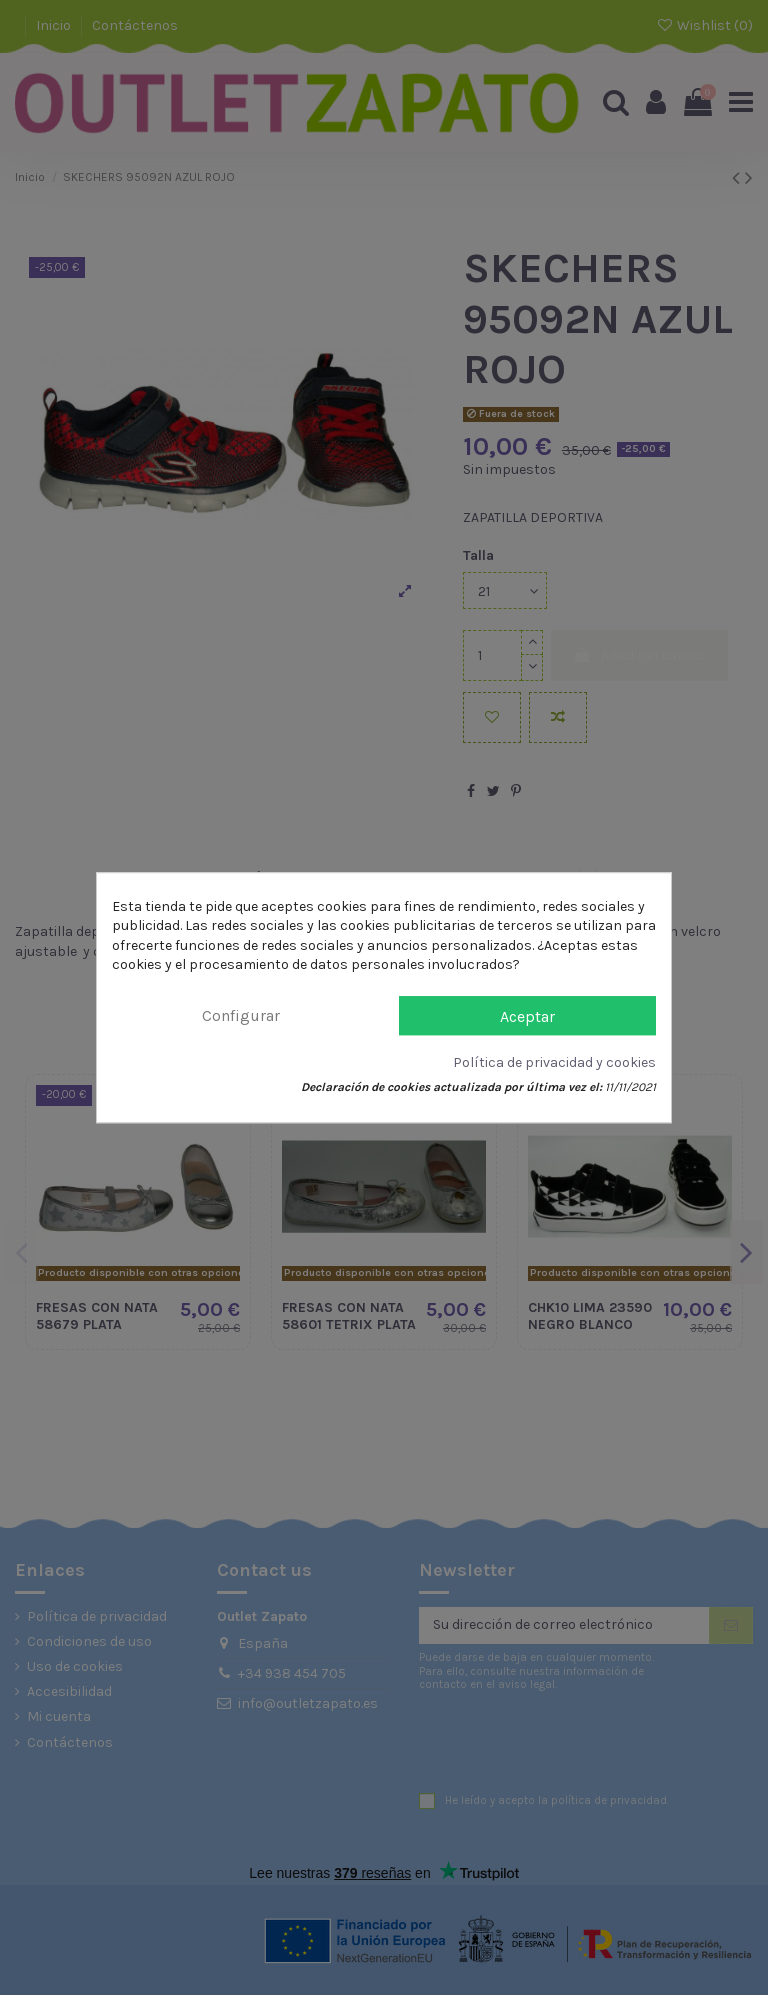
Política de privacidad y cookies (554, 1062)
